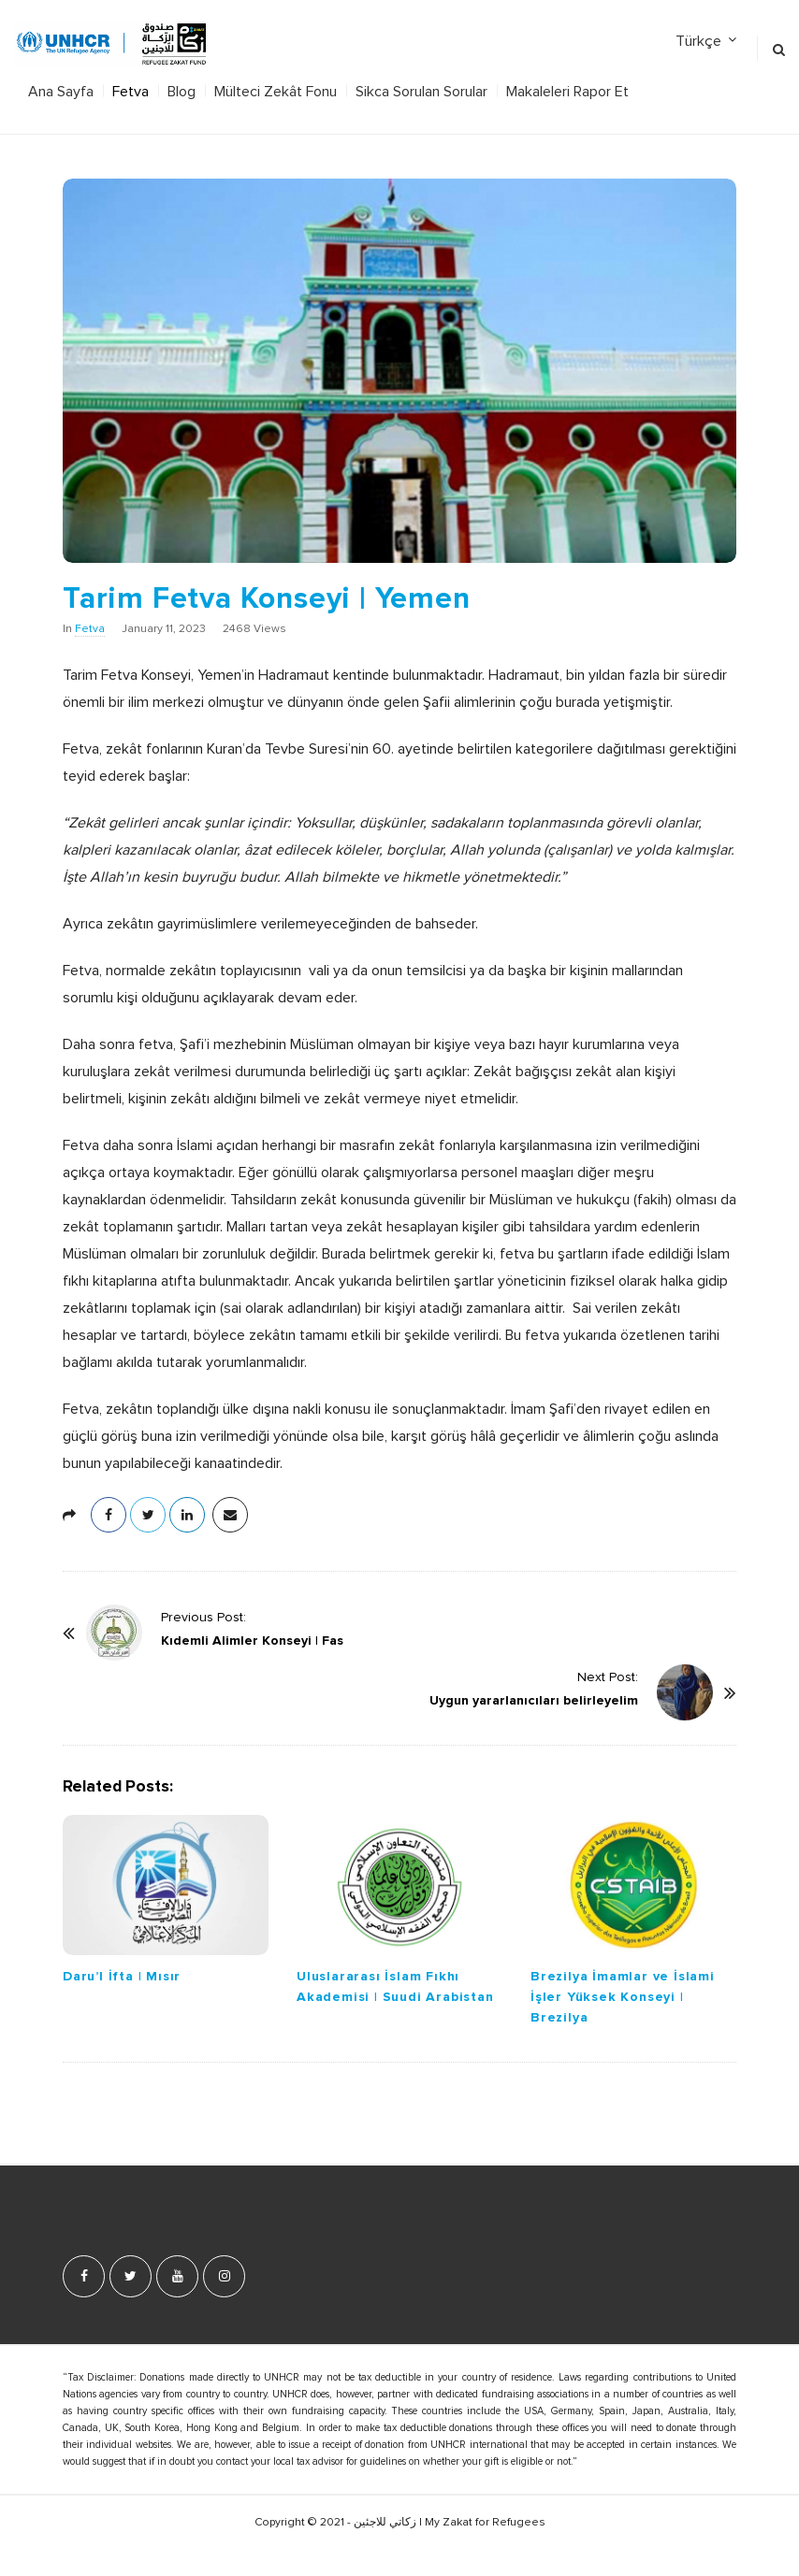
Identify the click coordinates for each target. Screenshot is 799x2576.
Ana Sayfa (61, 91)
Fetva (130, 91)
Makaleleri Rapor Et (567, 91)
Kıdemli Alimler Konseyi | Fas (252, 1640)
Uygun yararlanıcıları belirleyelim (533, 1700)
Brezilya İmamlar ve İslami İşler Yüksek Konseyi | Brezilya (622, 1996)
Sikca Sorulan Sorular (421, 91)
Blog (181, 91)
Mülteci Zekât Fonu (275, 91)
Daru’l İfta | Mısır (122, 1976)
